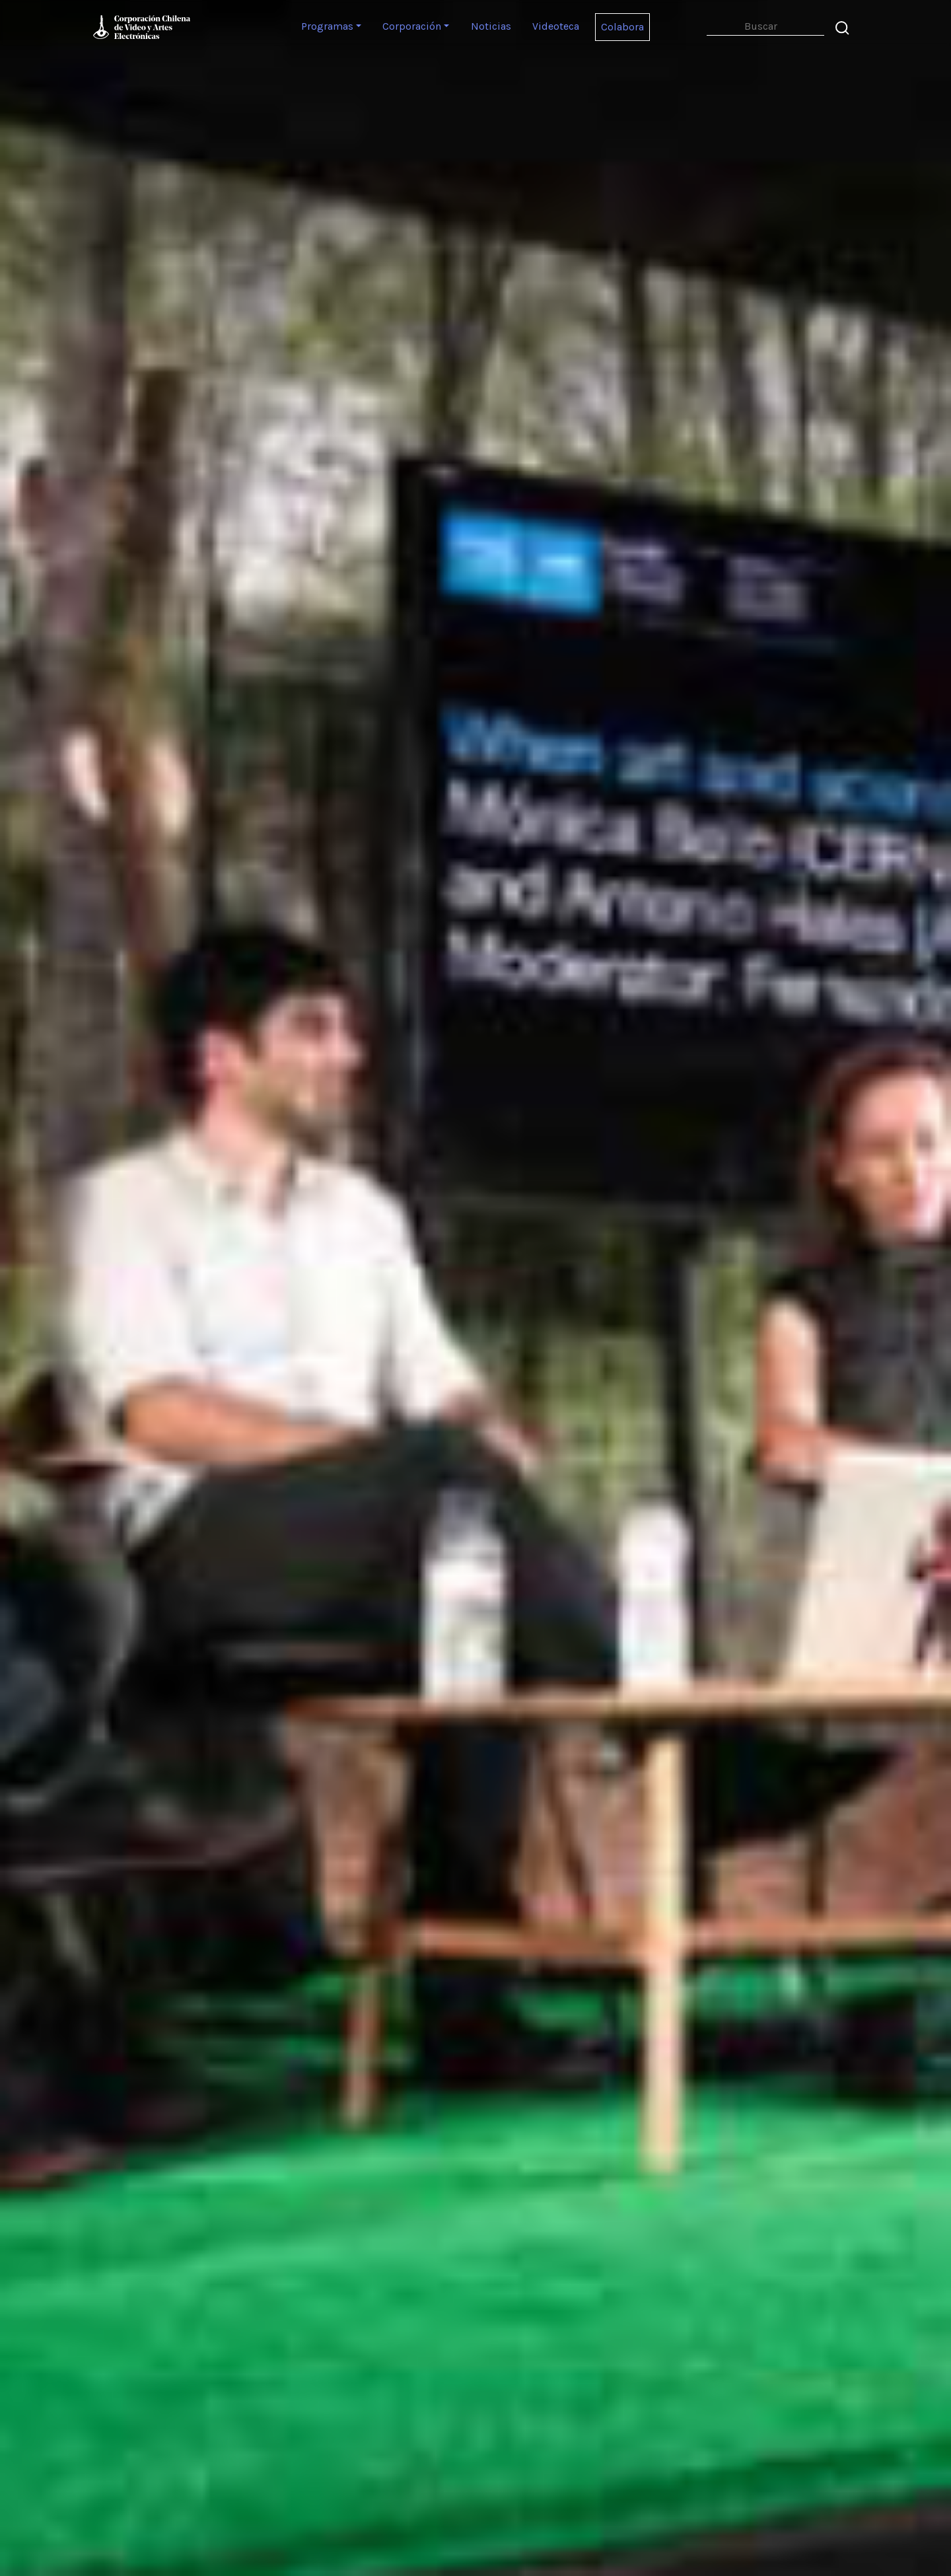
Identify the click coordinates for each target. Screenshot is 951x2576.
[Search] (765, 27)
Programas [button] (327, 26)
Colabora (622, 26)
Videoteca (555, 26)
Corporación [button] (411, 26)
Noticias (491, 26)
